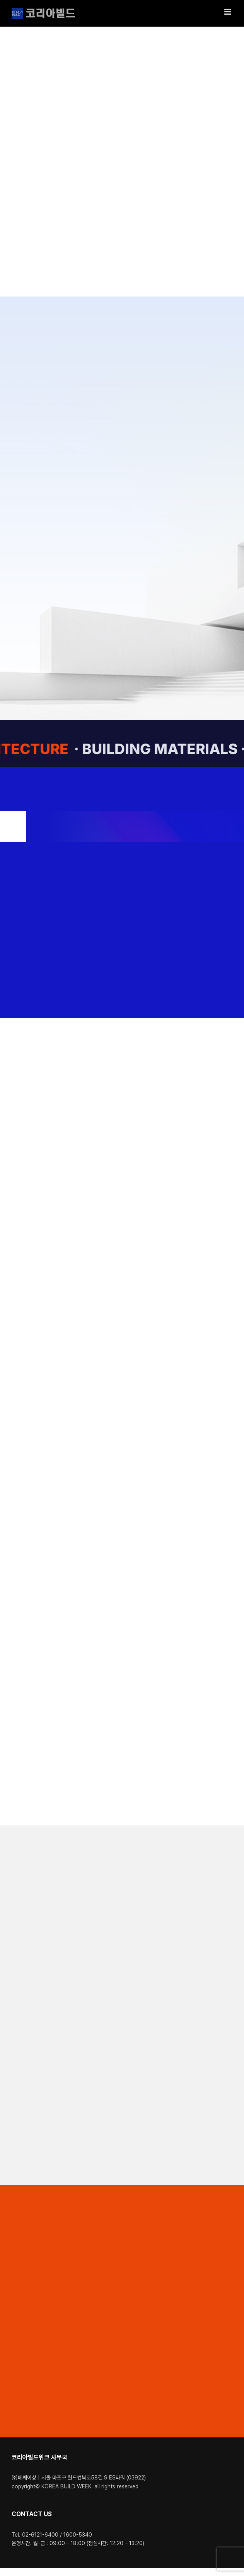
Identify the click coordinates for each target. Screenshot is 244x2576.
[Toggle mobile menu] (228, 12)
